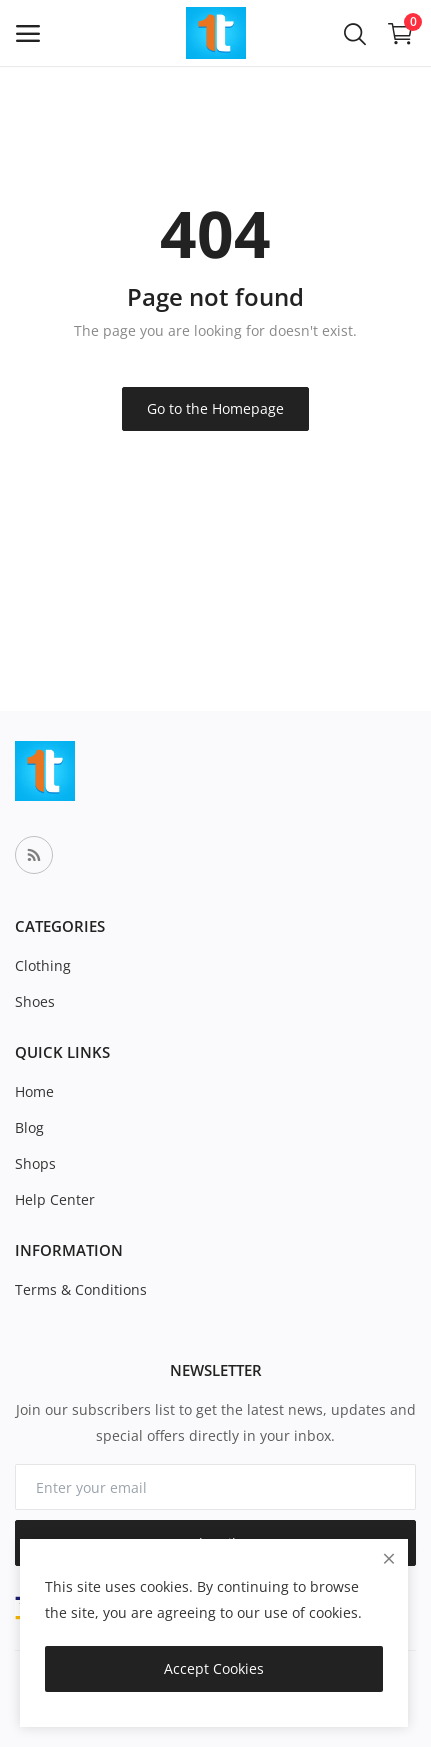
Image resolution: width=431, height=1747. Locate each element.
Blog (29, 1127)
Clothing (43, 965)
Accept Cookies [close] (214, 1668)
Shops (35, 1163)
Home (34, 1091)
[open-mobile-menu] (28, 33)
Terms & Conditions (81, 1289)
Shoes (35, 1001)
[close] (389, 1558)
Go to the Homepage (215, 408)
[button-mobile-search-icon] (355, 33)
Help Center (55, 1199)
